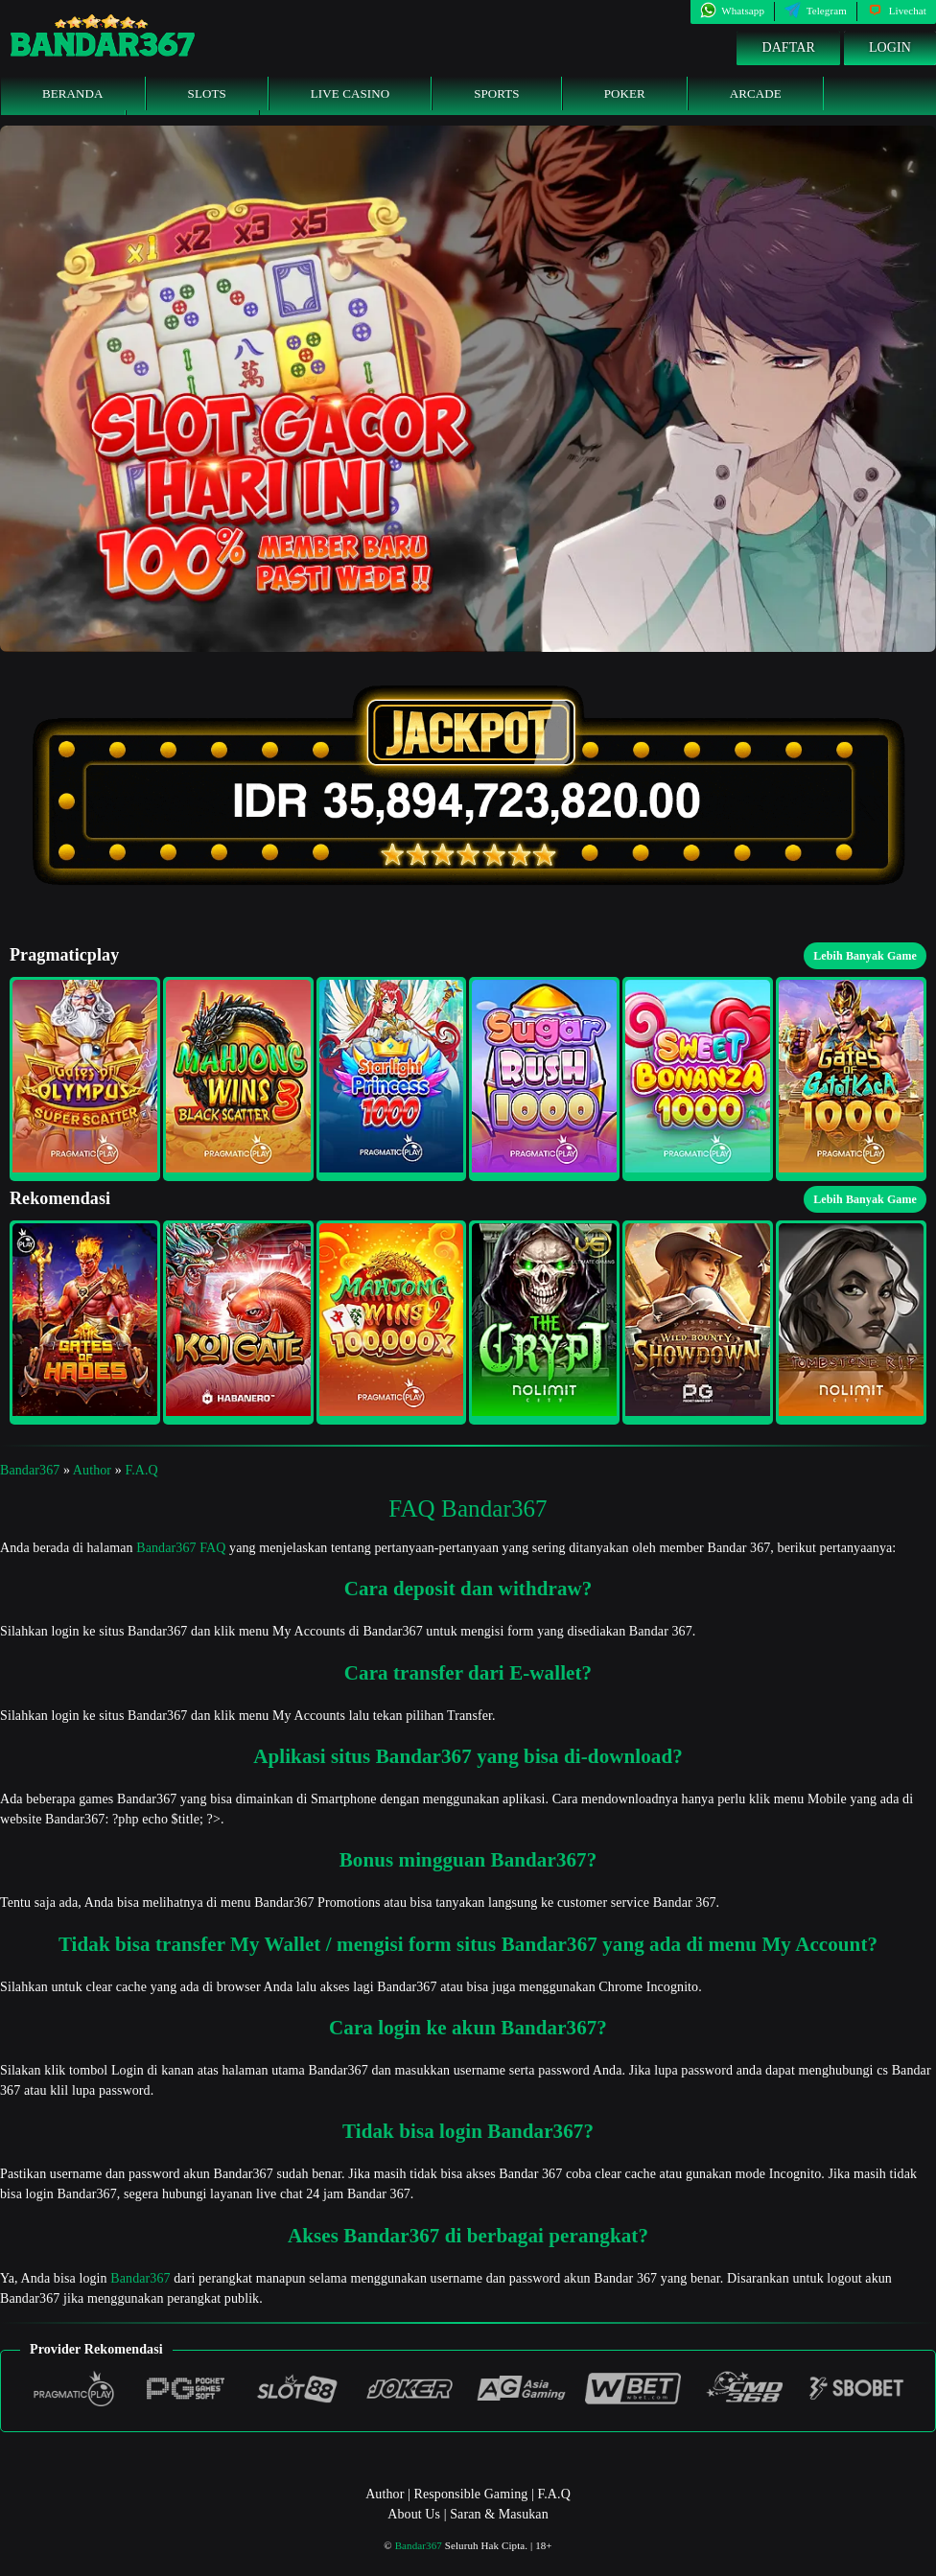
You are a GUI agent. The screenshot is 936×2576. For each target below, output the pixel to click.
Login (890, 47)
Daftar (788, 47)
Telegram (815, 10)
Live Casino (350, 93)
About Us (413, 2514)
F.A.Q (141, 1470)
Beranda (73, 93)
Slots (207, 93)
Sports (497, 93)
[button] (85, 1079)
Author (92, 1470)
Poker (624, 93)
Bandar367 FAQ (180, 1548)
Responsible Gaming (471, 2494)
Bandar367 (29, 1470)
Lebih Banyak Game (865, 956)
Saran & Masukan (499, 2514)
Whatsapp (732, 10)
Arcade (756, 93)
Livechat (896, 10)
